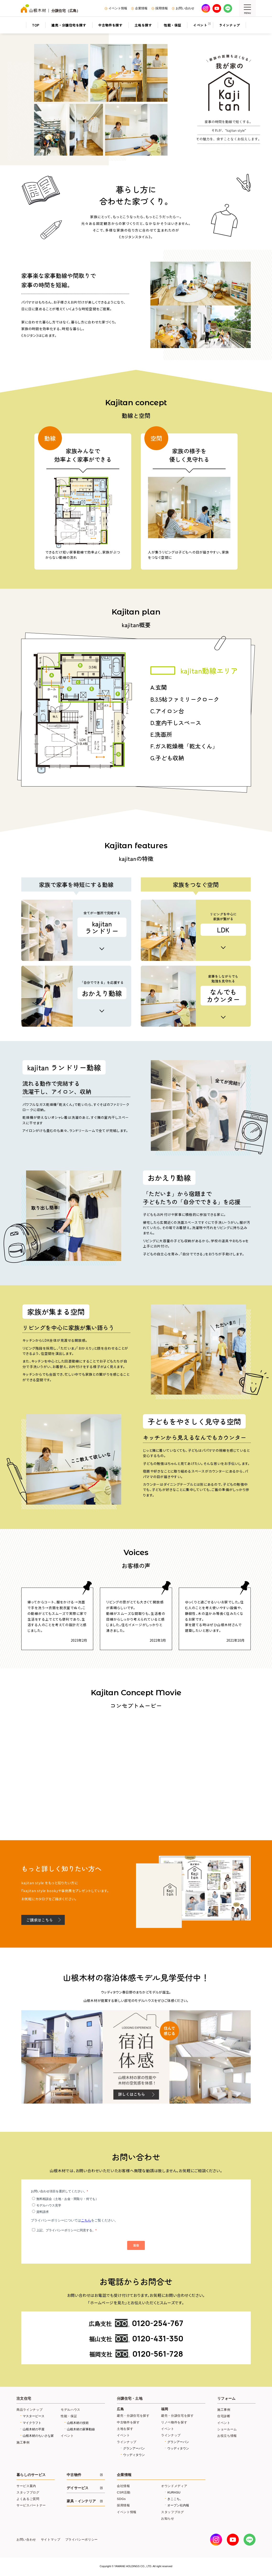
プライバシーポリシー (81, 2539)
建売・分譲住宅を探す (133, 2415)
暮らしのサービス (31, 2475)
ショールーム (227, 2429)
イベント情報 (118, 8)
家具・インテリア (81, 2501)
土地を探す (125, 2429)
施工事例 (23, 2442)
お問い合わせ (185, 8)
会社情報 (123, 2486)
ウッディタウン (134, 2455)
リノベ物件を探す (174, 2422)
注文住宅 (23, 2398)
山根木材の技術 (78, 2423)
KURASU (173, 2492)
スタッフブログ (27, 2492)
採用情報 (161, 8)
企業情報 (141, 8)
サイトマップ (50, 2539)
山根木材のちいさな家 (38, 2436)
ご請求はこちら (39, 1920)
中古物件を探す (128, 2422)
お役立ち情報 (227, 2436)
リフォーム (226, 2398)
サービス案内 (26, 2486)
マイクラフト (32, 2423)
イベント (67, 2436)
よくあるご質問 (27, 2499)
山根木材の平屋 (33, 2429)
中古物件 (74, 2475)
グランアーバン (134, 2448)
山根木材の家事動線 (81, 2429)
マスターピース (33, 2416)
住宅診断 (223, 2416)
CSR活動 (124, 2492)
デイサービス (78, 2488)
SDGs (121, 2499)
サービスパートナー (31, 2505)
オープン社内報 (178, 2505)
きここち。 (175, 2499)
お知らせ (167, 2518)
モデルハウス (70, 2409)
